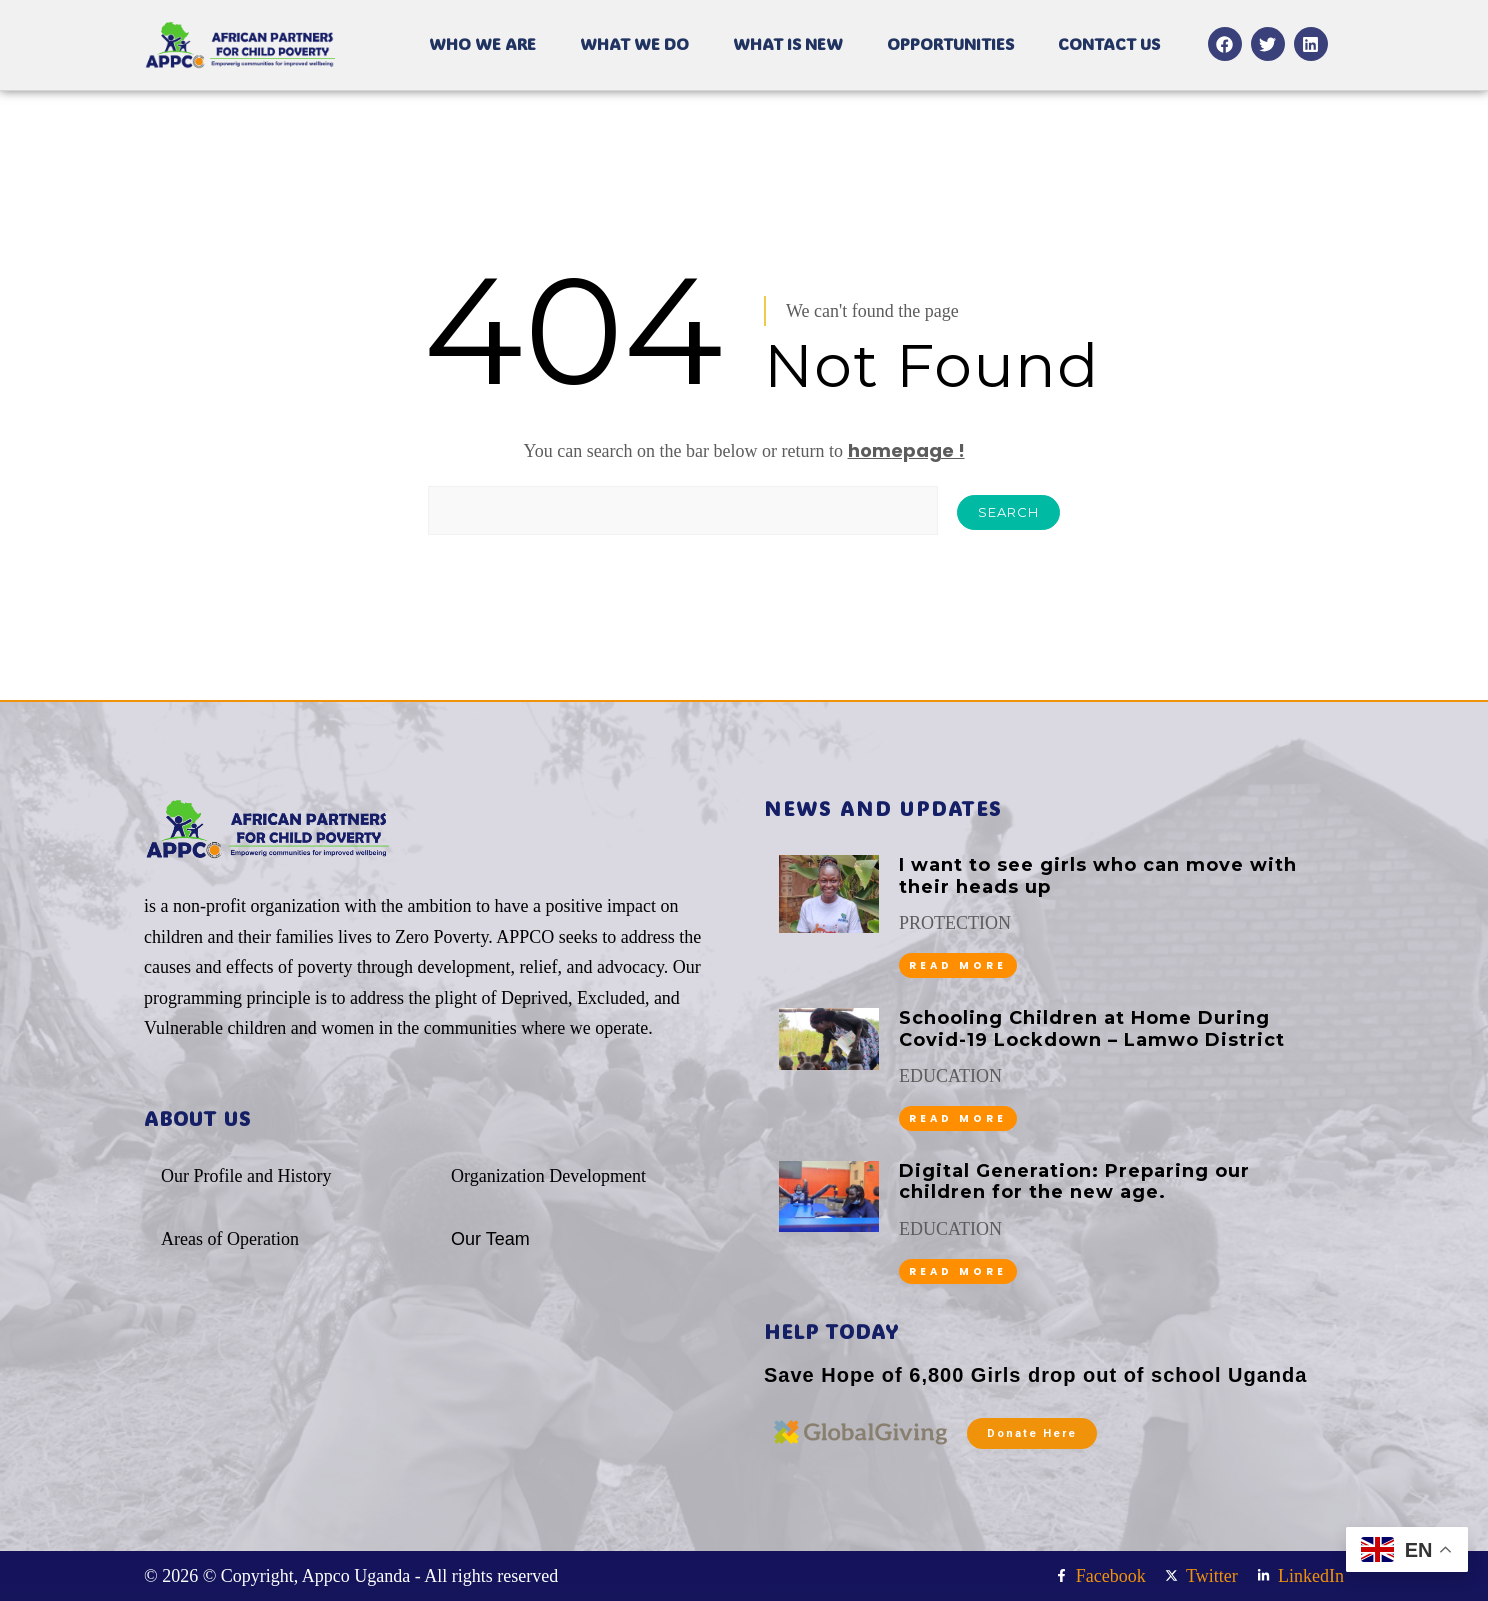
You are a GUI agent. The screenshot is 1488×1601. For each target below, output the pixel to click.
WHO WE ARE (482, 44)
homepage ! (906, 450)
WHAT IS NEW (788, 44)
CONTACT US (1109, 44)
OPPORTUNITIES (950, 44)
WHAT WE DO (634, 44)
